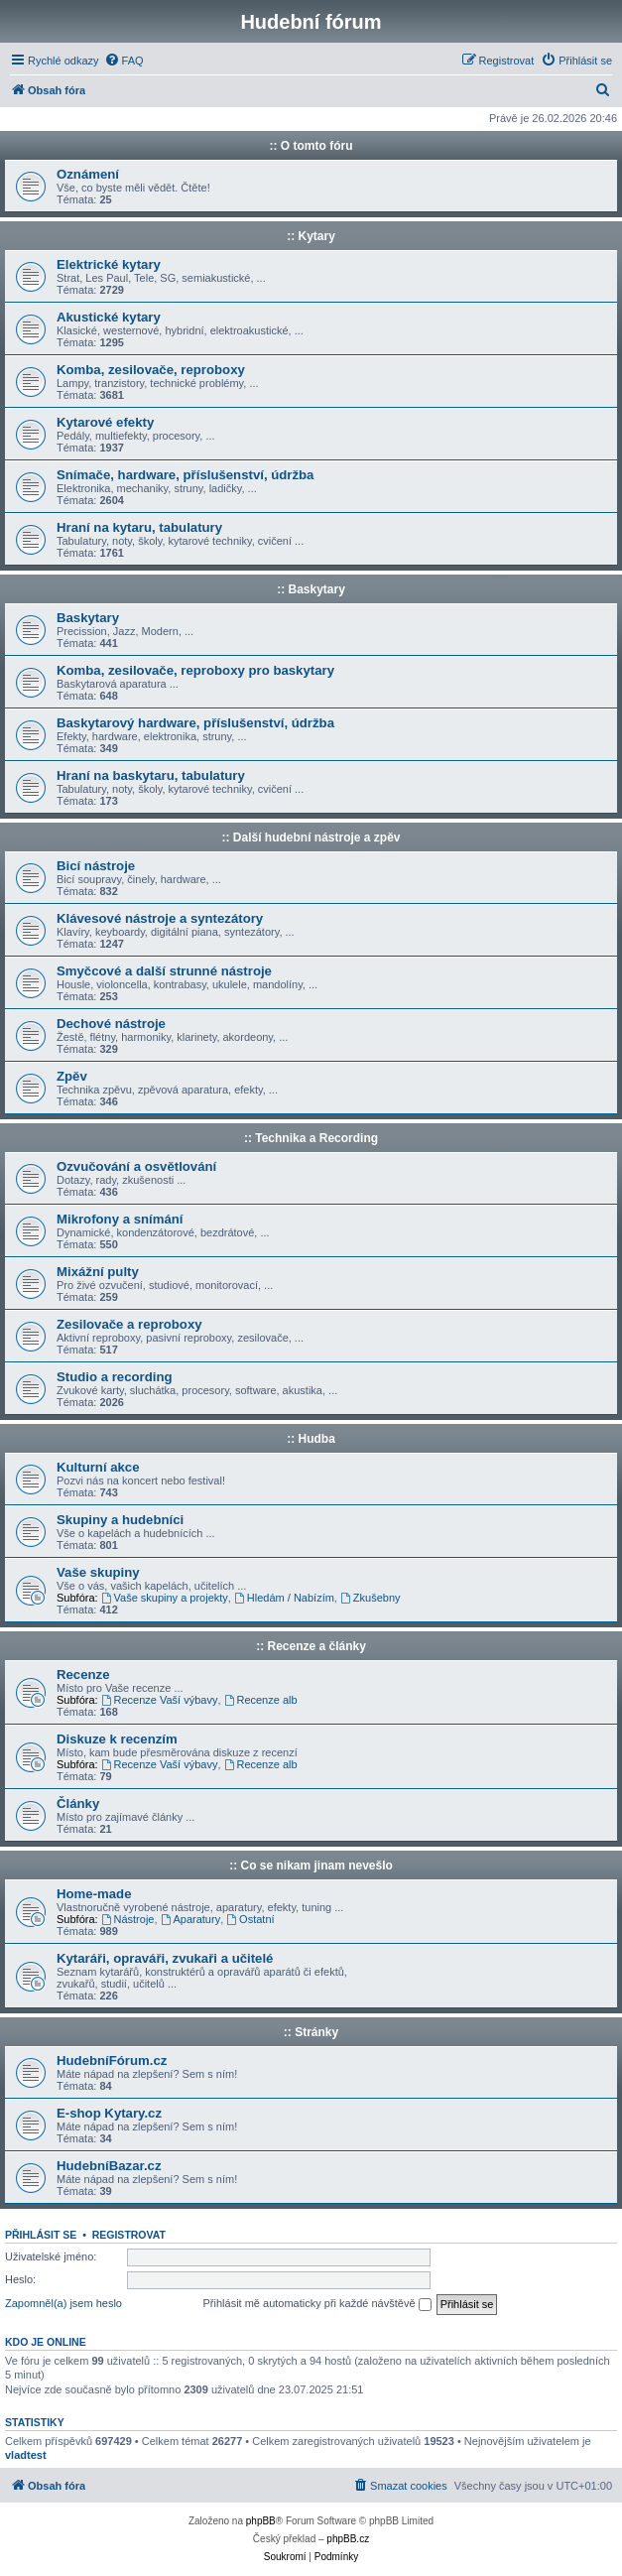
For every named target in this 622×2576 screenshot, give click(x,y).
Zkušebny (370, 1598)
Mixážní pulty (98, 1271)
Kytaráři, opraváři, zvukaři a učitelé (165, 1958)
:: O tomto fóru (311, 146)
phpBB (261, 2520)
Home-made (94, 1893)
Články (78, 1803)
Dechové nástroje (111, 1023)
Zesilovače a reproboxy (129, 1324)
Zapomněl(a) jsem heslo (63, 2303)
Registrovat (129, 2235)
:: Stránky (311, 2032)
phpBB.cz (347, 2538)
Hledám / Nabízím (284, 1598)
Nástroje (128, 1919)
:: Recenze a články (311, 1646)
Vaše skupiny (98, 1572)
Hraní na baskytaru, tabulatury (151, 775)
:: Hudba (311, 1439)
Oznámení (88, 174)
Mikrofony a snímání (120, 1219)
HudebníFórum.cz (112, 2060)
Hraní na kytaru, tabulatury (139, 527)
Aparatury (191, 1919)
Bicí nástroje (96, 865)
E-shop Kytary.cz (109, 2113)
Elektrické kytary (109, 264)
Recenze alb (261, 1700)
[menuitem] (124, 60)
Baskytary (88, 617)
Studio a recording (115, 1376)
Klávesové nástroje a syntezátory (160, 918)
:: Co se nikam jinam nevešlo (311, 1865)
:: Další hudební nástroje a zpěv (310, 837)
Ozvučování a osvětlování (136, 1166)
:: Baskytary (311, 589)
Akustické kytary (109, 317)
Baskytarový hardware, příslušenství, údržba (195, 722)
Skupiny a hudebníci (120, 1519)
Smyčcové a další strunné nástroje (164, 971)
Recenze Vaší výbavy (159, 1700)
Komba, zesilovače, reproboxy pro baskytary (195, 670)
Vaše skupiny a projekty (164, 1598)
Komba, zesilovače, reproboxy (151, 369)
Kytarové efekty (105, 422)
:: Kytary (311, 236)
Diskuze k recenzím (117, 1739)
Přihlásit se (40, 2235)
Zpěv (72, 1076)
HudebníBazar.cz (109, 2165)
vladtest (26, 2455)
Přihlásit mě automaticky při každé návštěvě (317, 2304)
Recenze (83, 1674)
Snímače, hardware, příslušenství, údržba (185, 474)
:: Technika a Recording (311, 1138)
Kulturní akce (98, 1467)
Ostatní (250, 1919)
